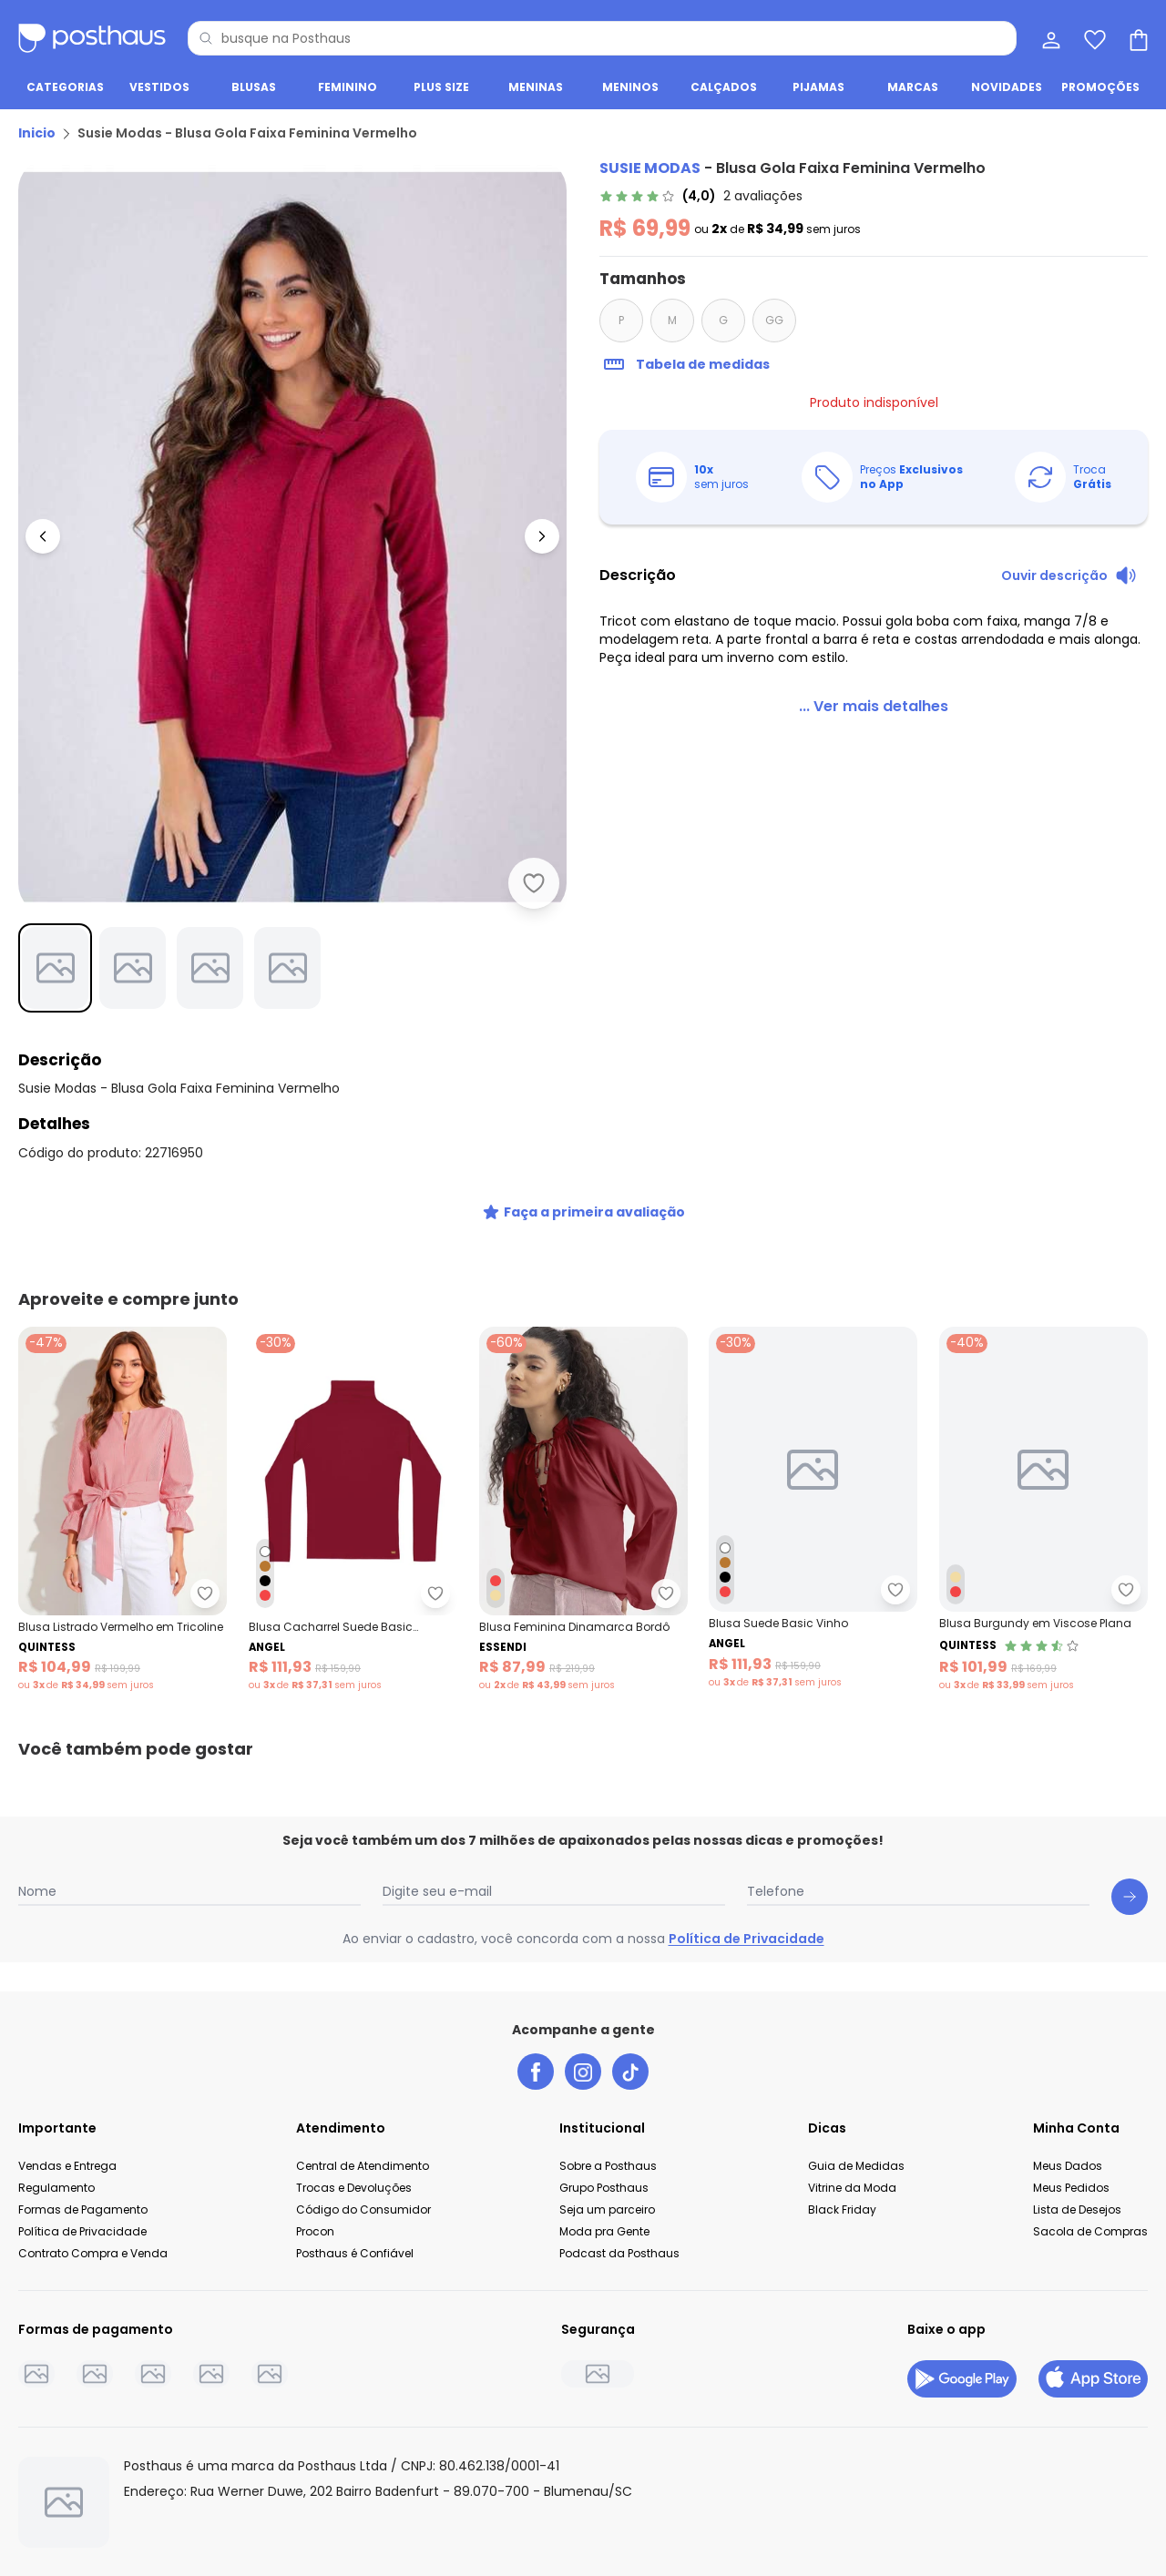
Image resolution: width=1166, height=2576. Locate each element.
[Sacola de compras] (1137, 38)
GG (774, 320)
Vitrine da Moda (852, 2186)
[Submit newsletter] (1129, 1896)
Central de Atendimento (362, 2165)
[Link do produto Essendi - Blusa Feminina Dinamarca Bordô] (583, 1509)
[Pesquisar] (206, 38)
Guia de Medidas (856, 2165)
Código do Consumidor (363, 2208)
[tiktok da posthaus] (630, 2070)
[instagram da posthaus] (583, 2070)
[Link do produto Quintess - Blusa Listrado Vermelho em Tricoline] (122, 1509)
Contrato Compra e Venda (93, 2252)
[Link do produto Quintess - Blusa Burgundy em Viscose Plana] (1043, 1509)
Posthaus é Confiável (355, 2252)
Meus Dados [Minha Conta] (1067, 2165)
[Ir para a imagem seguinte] (542, 536)
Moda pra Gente (604, 2230)
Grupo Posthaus (604, 2186)
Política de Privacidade (746, 1938)
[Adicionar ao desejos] (533, 883)
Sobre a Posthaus (608, 2165)
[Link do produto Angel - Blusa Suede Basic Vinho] (813, 1509)
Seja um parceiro (607, 2208)
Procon (315, 2230)
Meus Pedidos (1071, 2186)
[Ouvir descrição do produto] (1069, 575)
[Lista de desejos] (1093, 38)
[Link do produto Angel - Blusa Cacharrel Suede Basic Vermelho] (353, 1509)
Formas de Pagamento (83, 2208)
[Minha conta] (1049, 38)
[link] (701, 196)
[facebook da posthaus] (535, 2070)
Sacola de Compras (1090, 2230)
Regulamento (56, 2186)
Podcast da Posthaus (619, 2252)
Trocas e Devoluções (354, 2186)
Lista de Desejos (1077, 2208)
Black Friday (842, 2208)
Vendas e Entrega (67, 2165)
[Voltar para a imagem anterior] (43, 536)
